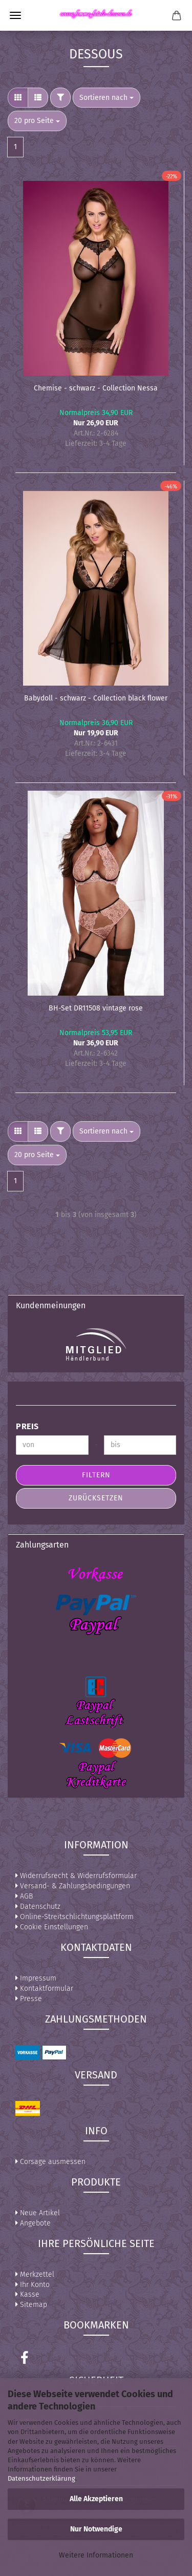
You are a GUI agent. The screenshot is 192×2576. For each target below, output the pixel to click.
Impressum (35, 1978)
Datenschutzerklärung (41, 2478)
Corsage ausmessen (50, 2161)
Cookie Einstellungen (51, 1927)
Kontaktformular (44, 1988)
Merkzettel (34, 2274)
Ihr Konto (32, 2284)
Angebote (33, 2223)
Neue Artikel (37, 2213)
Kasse (27, 2294)
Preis (27, 1426)
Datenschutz (37, 1906)
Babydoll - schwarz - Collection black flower (95, 698)
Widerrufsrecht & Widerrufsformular (76, 1875)
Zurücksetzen (96, 1498)
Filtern (96, 1475)
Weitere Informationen (96, 2555)
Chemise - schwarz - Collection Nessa (96, 388)
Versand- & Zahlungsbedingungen (72, 1886)
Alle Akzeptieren (96, 2499)
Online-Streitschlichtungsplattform (74, 1916)
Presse (28, 1998)
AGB (24, 1896)
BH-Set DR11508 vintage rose (96, 1008)
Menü (15, 15)
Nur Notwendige (96, 2529)
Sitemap (31, 2304)
